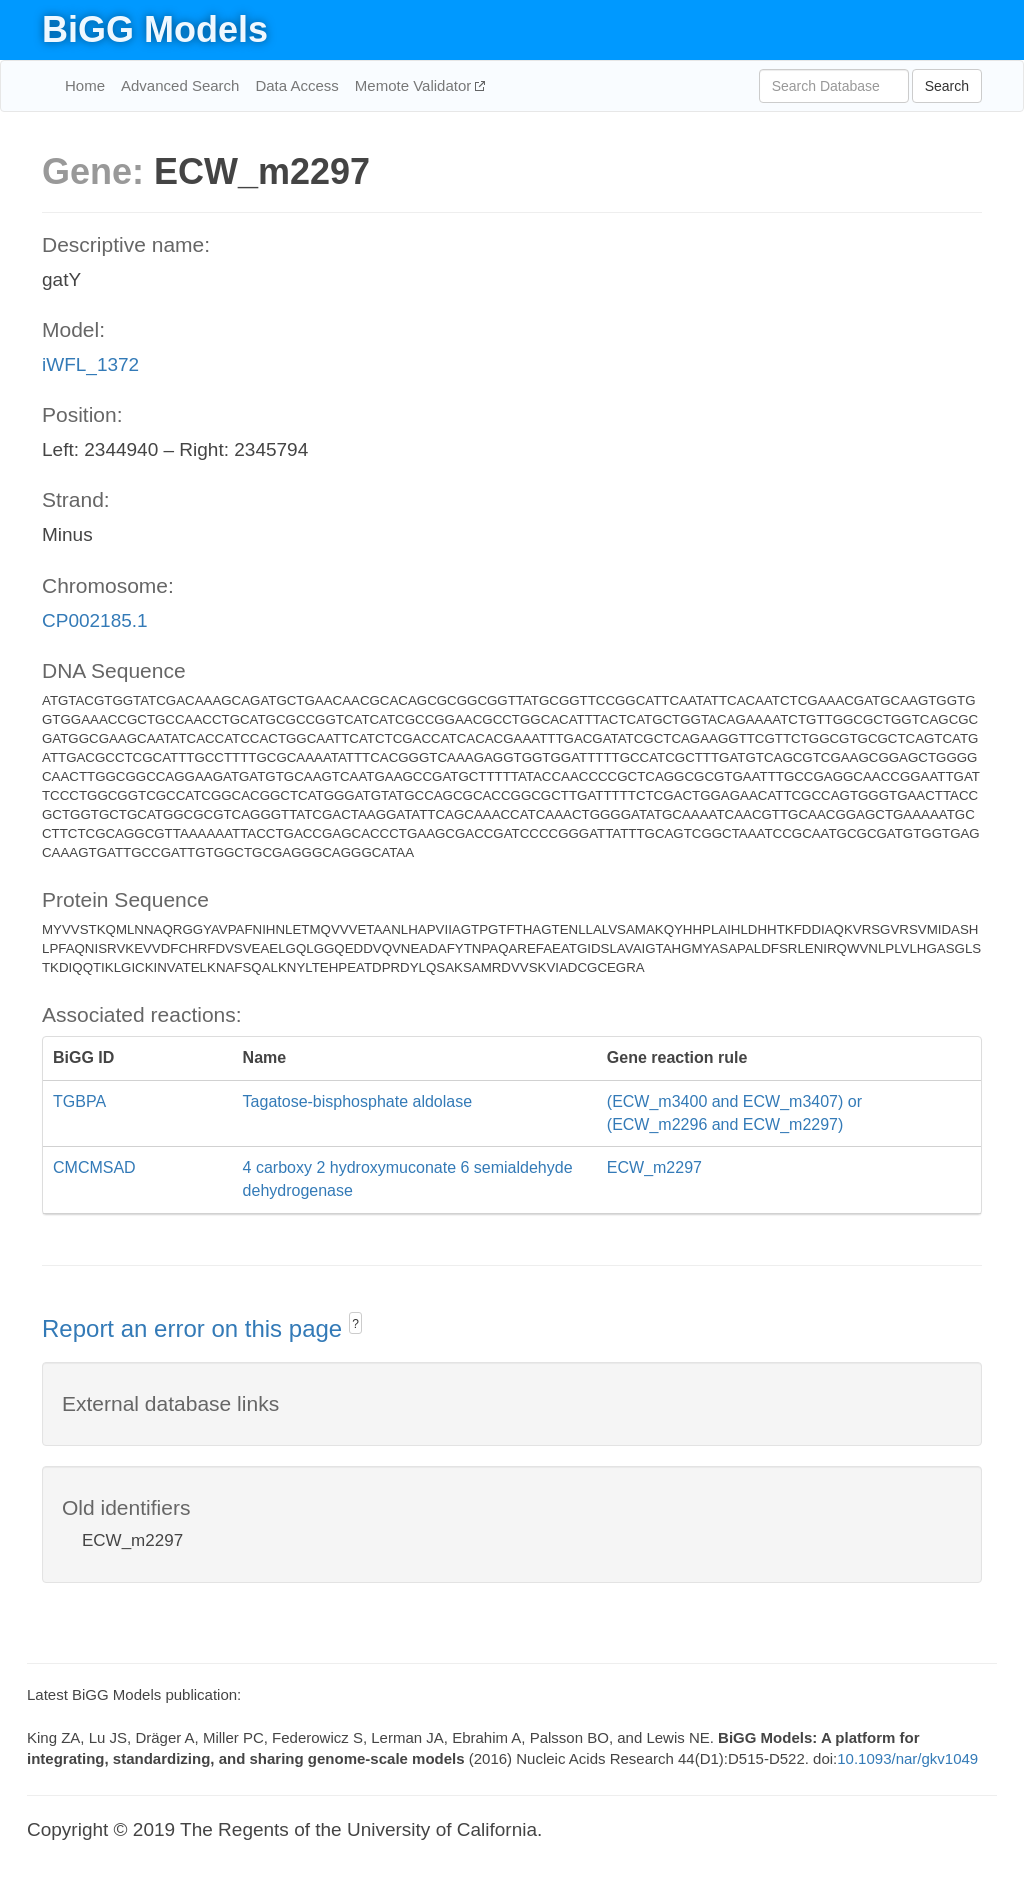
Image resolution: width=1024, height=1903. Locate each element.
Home (85, 85)
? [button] (355, 1324)
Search (947, 86)
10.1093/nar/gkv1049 (907, 1758)
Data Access (296, 85)
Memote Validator (415, 85)
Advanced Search (180, 85)
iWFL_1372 (90, 364)
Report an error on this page (195, 1328)
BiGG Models (155, 29)
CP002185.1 (95, 620)
